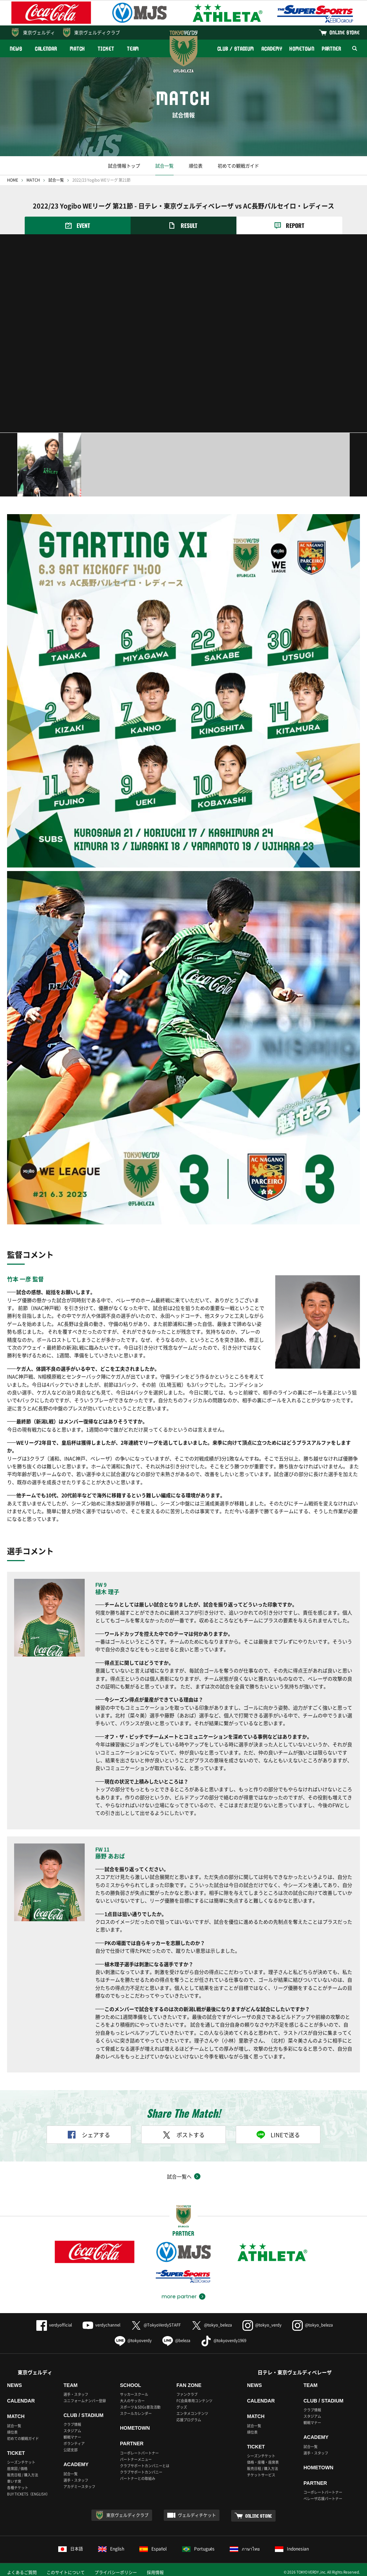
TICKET (106, 48)
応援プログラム (188, 2419)
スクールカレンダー (136, 2413)
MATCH (77, 48)
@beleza (176, 2340)
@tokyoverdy (133, 2340)
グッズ (181, 2407)
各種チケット (17, 2487)
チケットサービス (261, 2474)
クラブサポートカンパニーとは (144, 2465)
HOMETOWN (301, 48)
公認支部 (71, 2449)
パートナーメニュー (136, 2459)
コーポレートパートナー (139, 2453)
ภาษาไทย (245, 2549)
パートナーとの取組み (137, 2478)
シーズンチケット (21, 2462)
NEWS (16, 48)
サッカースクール (134, 2394)
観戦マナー (72, 2437)
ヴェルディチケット (197, 2515)
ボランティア (74, 2443)
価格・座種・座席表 (263, 2462)
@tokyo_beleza (211, 2325)
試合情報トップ (124, 165)
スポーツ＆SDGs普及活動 (140, 2407)
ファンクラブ (187, 2394)
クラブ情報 (72, 2424)
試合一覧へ (179, 2176)
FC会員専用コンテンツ (194, 2400)
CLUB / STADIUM (235, 48)
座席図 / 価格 (17, 2468)
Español (153, 2549)
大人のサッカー (132, 2400)
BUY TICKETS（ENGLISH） (28, 2493)
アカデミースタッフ (79, 2486)
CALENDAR (46, 48)
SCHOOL (130, 2385)
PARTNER (331, 48)
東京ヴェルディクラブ (97, 32)
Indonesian (292, 2549)
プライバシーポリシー (116, 2572)
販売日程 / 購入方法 (22, 2474)
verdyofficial (54, 2325)
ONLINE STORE (345, 32)
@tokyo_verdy (262, 2325)
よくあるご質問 (22, 2572)
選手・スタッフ (76, 2394)
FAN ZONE (188, 2385)
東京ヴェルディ (39, 32)
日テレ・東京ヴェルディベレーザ (295, 2372)
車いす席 (14, 2481)
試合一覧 (164, 165)
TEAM (133, 48)
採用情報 (155, 2572)
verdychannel (101, 2325)
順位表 (196, 165)
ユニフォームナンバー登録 (85, 2400)
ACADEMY (271, 48)
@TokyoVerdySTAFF (156, 2325)
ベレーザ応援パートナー (322, 2498)
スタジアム (72, 2430)
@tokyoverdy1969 (223, 2340)
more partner (179, 2296)
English (111, 2549)
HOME (12, 180)
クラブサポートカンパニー (141, 2472)
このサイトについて (66, 2572)
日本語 (70, 2549)
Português (198, 2549)
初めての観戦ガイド (238, 165)
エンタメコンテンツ (192, 2413)
